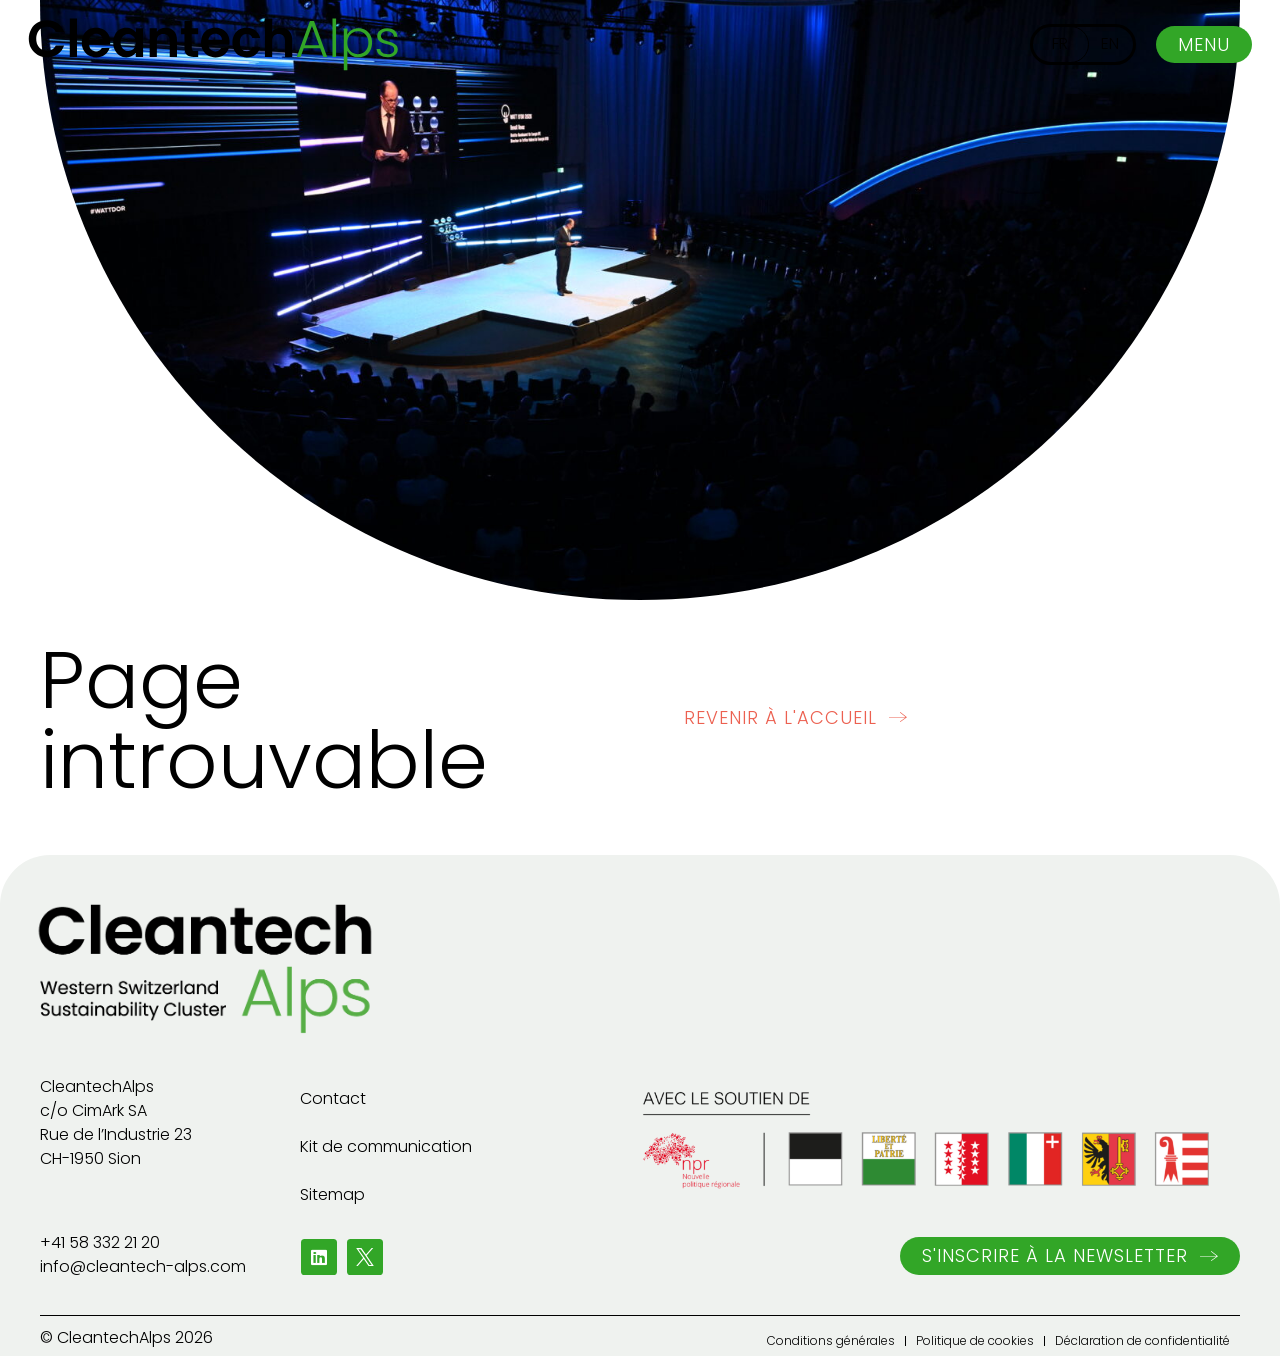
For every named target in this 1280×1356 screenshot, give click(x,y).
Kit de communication (386, 1146)
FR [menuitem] (1060, 43)
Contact (333, 1098)
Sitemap (332, 1194)
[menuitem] (1060, 44)
